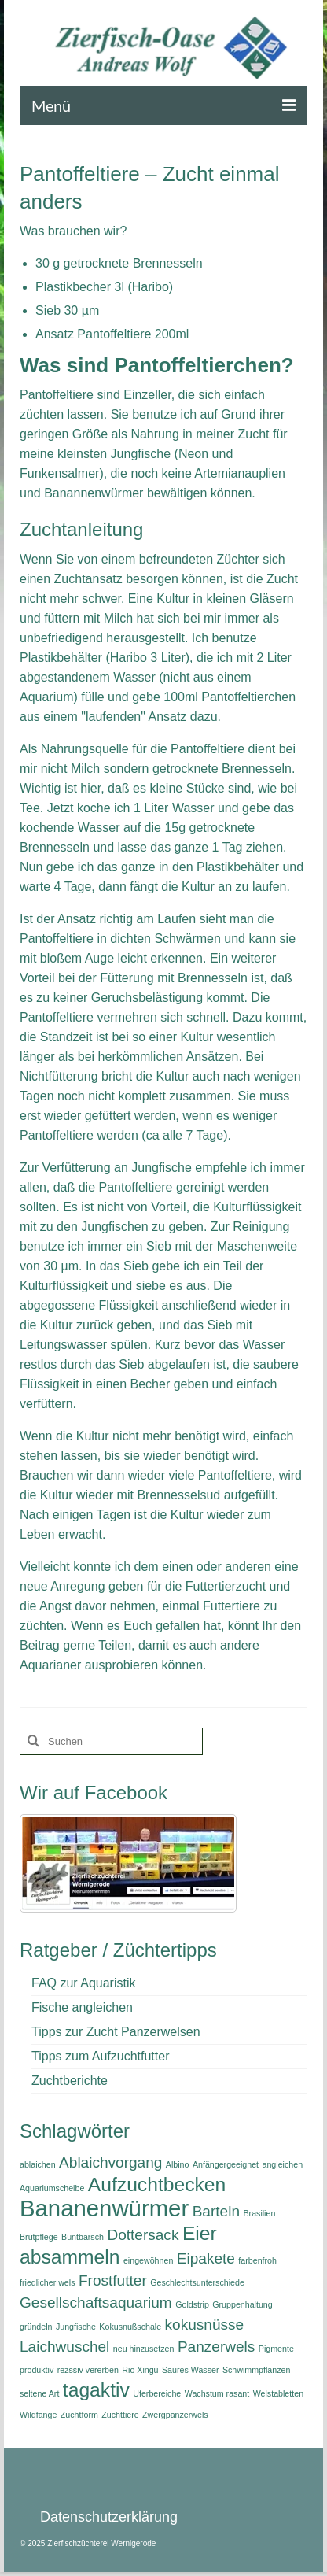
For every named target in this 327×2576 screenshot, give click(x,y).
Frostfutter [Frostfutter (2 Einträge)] (113, 2280)
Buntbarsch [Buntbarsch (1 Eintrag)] (82, 2237)
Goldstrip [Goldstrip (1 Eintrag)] (192, 2304)
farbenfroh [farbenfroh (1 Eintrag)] (257, 2260)
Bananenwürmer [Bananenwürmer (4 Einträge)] (104, 2208)
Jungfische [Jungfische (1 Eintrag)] (76, 2326)
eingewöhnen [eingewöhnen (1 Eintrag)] (148, 2260)
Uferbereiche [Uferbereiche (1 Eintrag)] (157, 2393)
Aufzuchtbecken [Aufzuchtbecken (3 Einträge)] (157, 2184)
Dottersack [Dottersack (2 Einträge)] (142, 2235)
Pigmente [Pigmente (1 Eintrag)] (276, 2348)
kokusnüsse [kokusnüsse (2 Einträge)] (204, 2324)
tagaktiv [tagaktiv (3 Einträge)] (96, 2389)
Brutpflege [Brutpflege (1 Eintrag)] (39, 2237)
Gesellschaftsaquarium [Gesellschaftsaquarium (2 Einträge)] (96, 2302)
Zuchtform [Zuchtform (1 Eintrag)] (79, 2414)
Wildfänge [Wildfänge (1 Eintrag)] (38, 2414)
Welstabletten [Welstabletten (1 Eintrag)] (278, 2393)
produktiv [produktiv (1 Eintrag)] (36, 2370)
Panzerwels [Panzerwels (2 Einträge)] (216, 2346)
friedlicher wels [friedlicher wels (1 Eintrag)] (47, 2282)
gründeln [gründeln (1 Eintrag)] (36, 2326)
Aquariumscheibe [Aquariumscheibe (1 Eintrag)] (52, 2188)
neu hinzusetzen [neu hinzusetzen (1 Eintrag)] (144, 2348)
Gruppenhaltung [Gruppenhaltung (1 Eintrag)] (242, 2304)
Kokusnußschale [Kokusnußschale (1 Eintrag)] (130, 2326)
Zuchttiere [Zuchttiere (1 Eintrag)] (119, 2414)
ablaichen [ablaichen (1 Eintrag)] (38, 2164)
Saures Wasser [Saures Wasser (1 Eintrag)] (190, 2370)
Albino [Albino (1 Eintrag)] (177, 2164)
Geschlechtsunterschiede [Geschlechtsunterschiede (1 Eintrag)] (197, 2282)
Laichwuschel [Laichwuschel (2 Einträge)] (64, 2346)
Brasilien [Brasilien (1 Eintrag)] (259, 2213)
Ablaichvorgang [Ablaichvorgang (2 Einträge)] (110, 2162)
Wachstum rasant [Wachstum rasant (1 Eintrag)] (217, 2393)
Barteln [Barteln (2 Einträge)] (216, 2211)
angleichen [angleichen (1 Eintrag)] (283, 2164)
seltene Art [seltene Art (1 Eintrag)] (39, 2393)
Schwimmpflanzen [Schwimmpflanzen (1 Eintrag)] (256, 2370)
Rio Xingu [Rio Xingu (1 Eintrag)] (140, 2370)
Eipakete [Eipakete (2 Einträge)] (206, 2258)
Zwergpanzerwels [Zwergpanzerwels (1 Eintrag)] (175, 2414)
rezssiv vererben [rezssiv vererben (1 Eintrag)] (88, 2370)
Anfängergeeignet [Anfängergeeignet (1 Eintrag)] (226, 2164)
